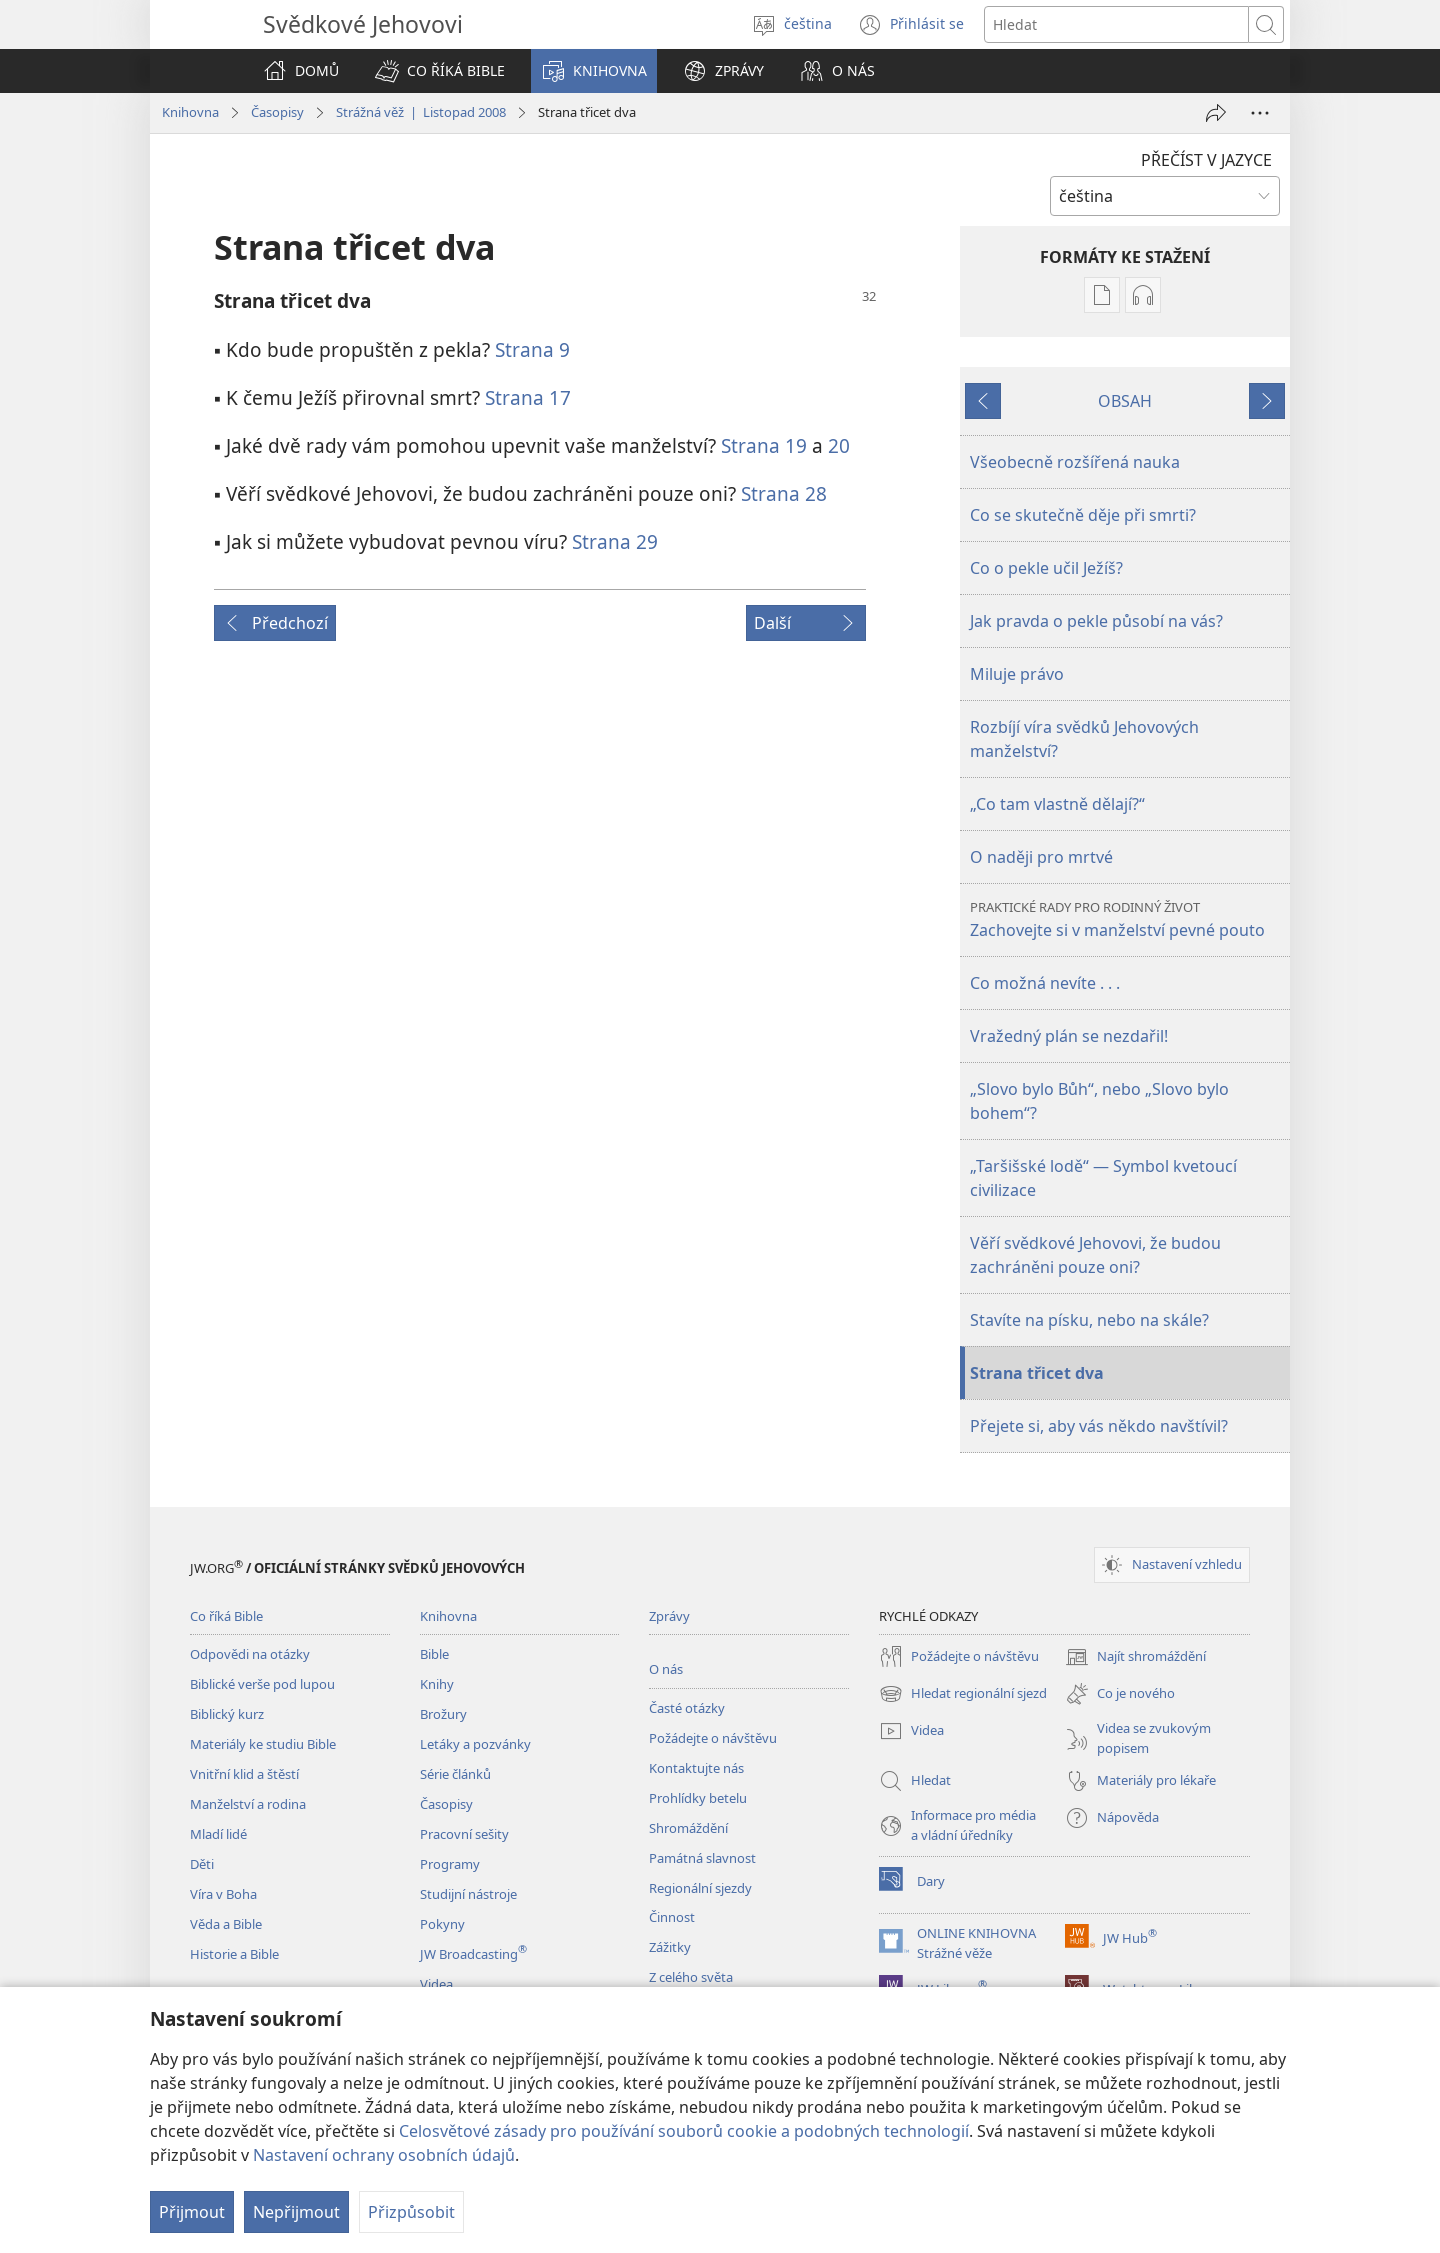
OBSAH (1125, 401)
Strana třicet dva (1037, 1373)
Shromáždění (688, 1828)
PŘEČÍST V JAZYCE (1206, 160)
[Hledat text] (1116, 24)
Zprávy (669, 1616)
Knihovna (190, 112)
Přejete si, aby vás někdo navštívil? (1099, 1426)
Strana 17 (528, 397)
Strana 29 (615, 541)
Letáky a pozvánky (475, 1744)
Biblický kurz (227, 1714)
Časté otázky (687, 1708)
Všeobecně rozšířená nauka (1075, 462)
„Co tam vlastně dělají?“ (1057, 804)
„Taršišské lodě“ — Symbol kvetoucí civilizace (1103, 1178)
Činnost (672, 1917)
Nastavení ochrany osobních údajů (384, 2155)
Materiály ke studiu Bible (263, 1744)
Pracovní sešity (464, 1834)
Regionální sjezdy (700, 1888)
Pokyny (442, 1924)
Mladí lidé (218, 1834)
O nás (666, 1669)
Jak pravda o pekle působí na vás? (1096, 621)
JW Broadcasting (473, 1954)
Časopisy (277, 112)
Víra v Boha (223, 1894)
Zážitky (670, 1947)
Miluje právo (1017, 674)
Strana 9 (532, 349)
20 (839, 445)
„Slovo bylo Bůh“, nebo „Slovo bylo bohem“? (1099, 1101)
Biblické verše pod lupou (262, 1684)
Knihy (437, 1684)
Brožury (443, 1714)
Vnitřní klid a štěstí (244, 1774)
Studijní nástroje (468, 1894)
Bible (434, 1654)
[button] (440, 71)
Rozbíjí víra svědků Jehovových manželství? (1084, 739)
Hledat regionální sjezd (963, 1694)
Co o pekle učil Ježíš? (1046, 568)
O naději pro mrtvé (1041, 857)
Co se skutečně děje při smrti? (1083, 515)
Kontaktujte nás (696, 1768)
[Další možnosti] (1260, 113)
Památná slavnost (702, 1858)
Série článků (455, 1774)
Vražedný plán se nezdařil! (1069, 1036)
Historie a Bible (234, 1954)
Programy (450, 1864)
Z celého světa (691, 1977)
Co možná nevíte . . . (1045, 983)
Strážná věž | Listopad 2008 (421, 112)
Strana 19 (764, 445)
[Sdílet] (1216, 113)
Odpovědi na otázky (250, 1654)
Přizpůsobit (411, 2212)
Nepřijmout (296, 2212)
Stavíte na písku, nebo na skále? (1089, 1320)
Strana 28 (784, 493)
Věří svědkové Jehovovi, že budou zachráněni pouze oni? (1095, 1255)
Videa (436, 1984)
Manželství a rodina (248, 1804)
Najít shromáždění (1135, 1657)
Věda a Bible (226, 1924)
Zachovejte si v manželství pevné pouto (1127, 919)
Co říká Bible (226, 1616)
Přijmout (192, 2212)
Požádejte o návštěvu (713, 1738)
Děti (202, 1864)
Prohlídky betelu (698, 1798)
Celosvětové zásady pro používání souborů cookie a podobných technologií (684, 2131)
